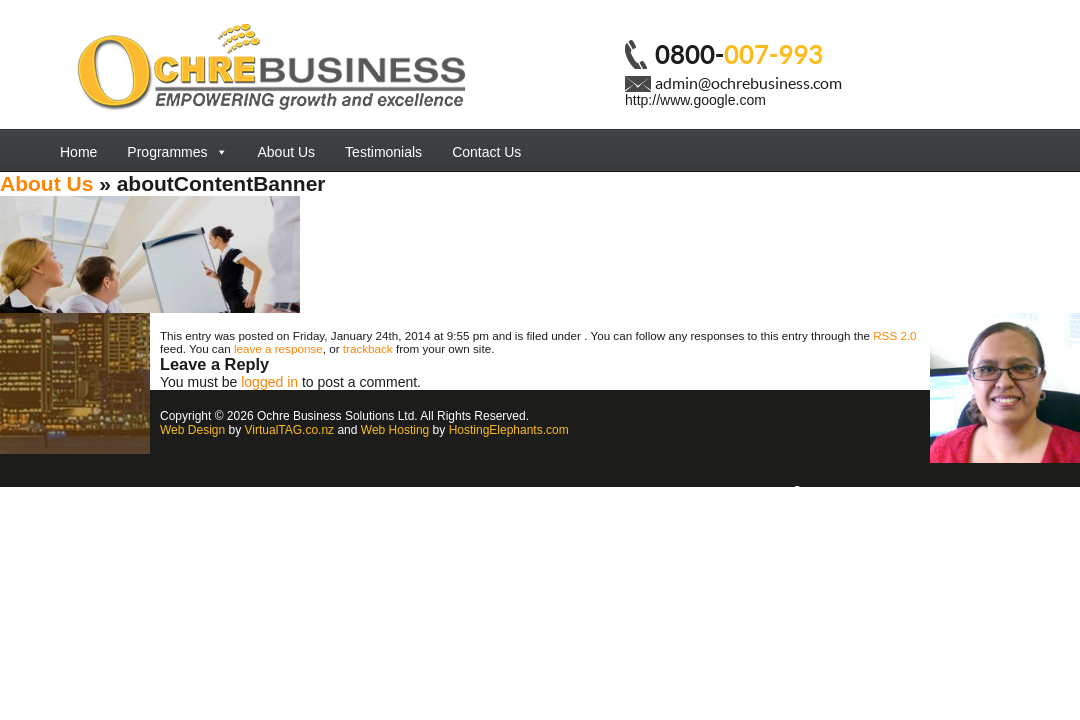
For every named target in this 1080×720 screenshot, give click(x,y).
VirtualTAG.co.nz (290, 430)
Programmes (177, 152)
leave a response (278, 348)
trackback (368, 348)
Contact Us (486, 152)
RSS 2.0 (894, 335)
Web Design (192, 430)
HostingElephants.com (509, 430)
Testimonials (383, 152)
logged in (269, 382)
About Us (287, 152)
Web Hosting (395, 430)
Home (78, 152)
